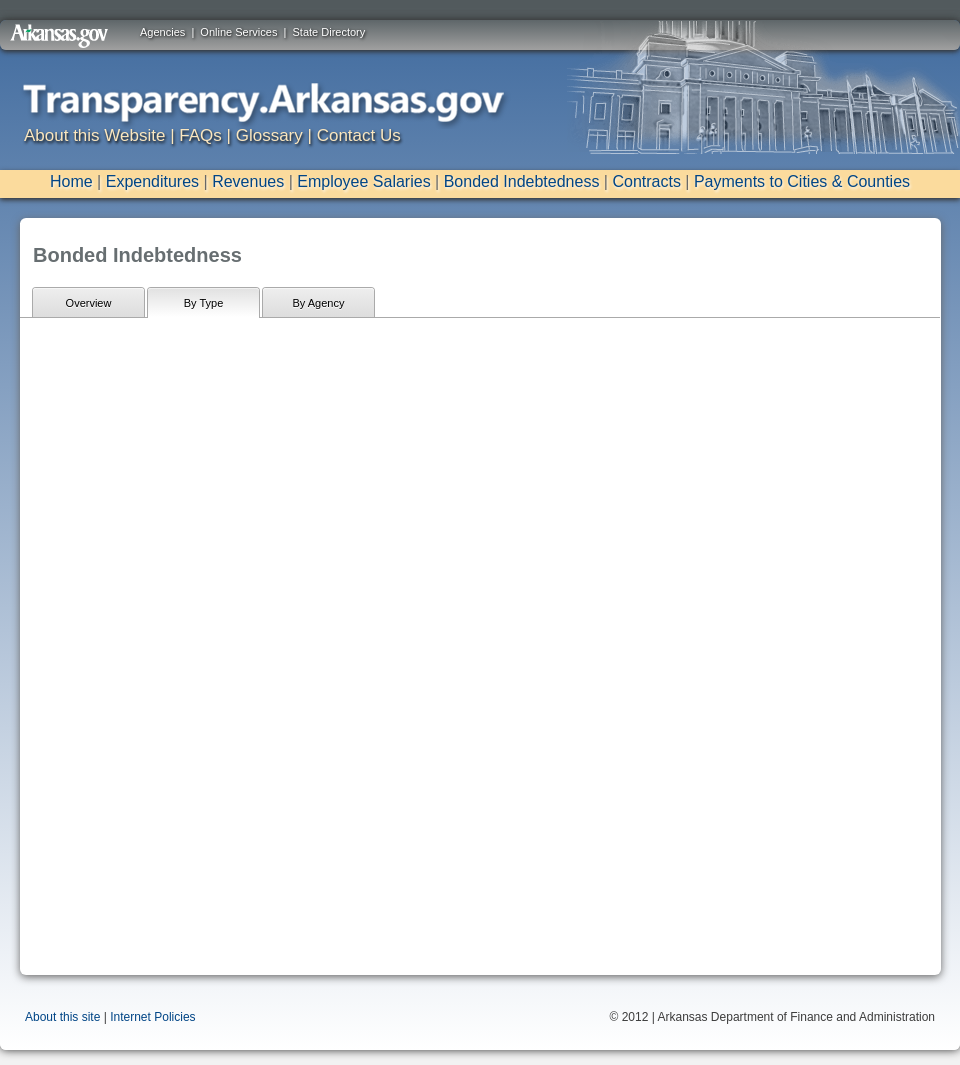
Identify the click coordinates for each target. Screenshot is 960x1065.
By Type (204, 303)
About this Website (94, 135)
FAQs (200, 135)
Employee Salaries (363, 181)
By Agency (319, 303)
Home (71, 181)
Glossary (269, 135)
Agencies (162, 32)
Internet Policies (152, 1017)
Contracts (646, 181)
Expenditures (152, 181)
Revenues (248, 181)
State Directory (329, 32)
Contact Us (359, 135)
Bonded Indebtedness (522, 181)
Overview (89, 303)
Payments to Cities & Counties (802, 181)
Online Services (238, 32)
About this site (62, 1017)
